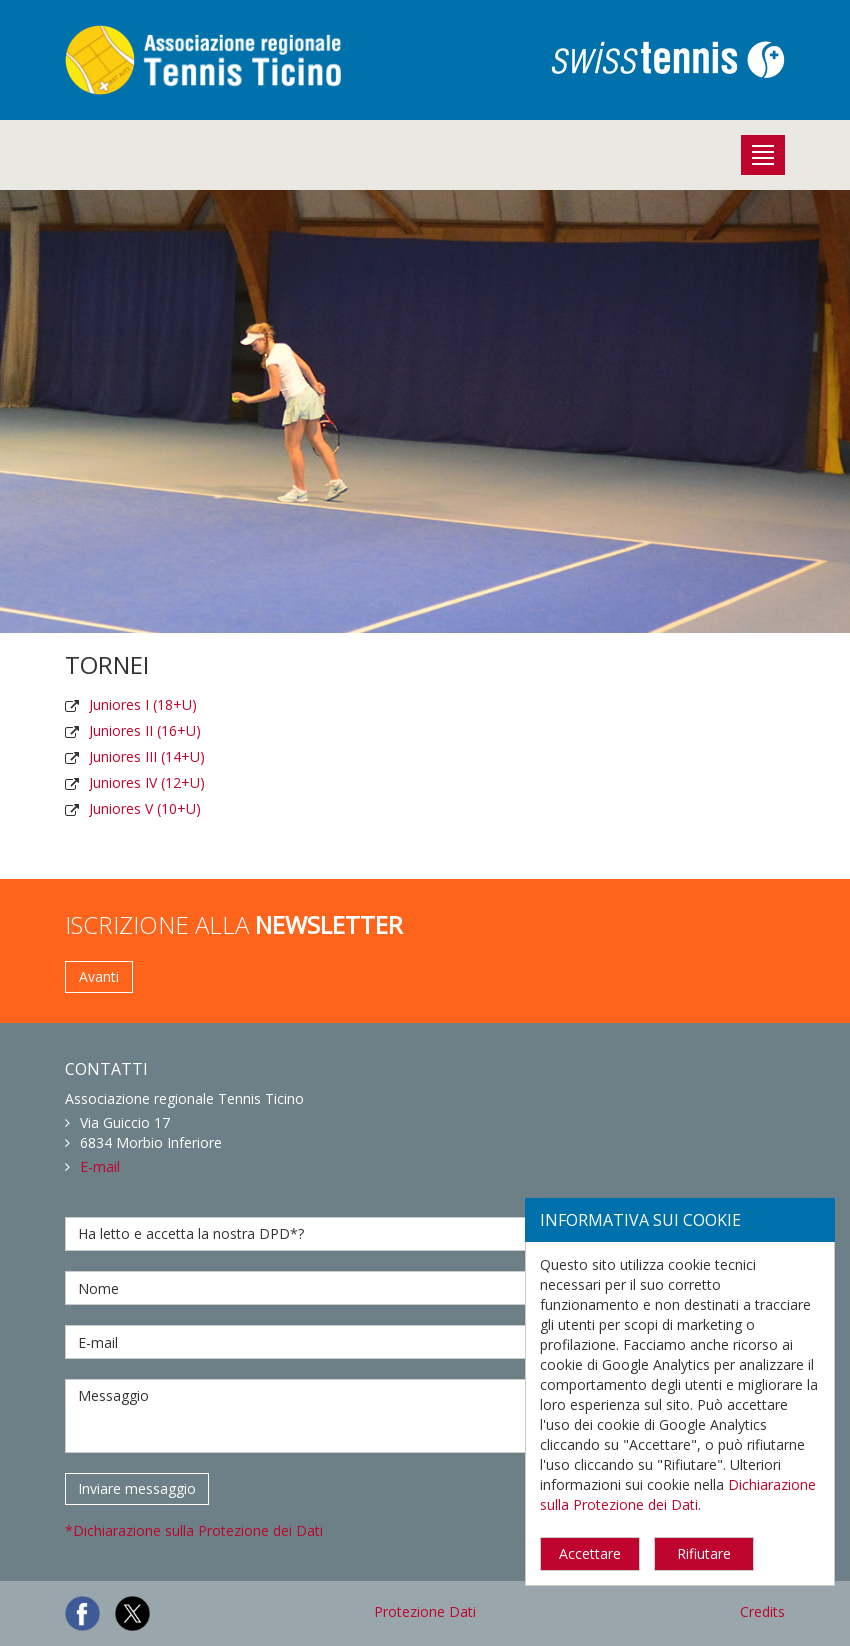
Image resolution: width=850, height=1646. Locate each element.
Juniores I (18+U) (143, 704)
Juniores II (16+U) (145, 730)
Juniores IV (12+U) (147, 782)
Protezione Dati (425, 1611)
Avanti (99, 976)
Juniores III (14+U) (147, 756)
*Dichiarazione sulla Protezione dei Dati (194, 1530)
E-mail (100, 1166)
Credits (762, 1611)
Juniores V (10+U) (145, 808)
